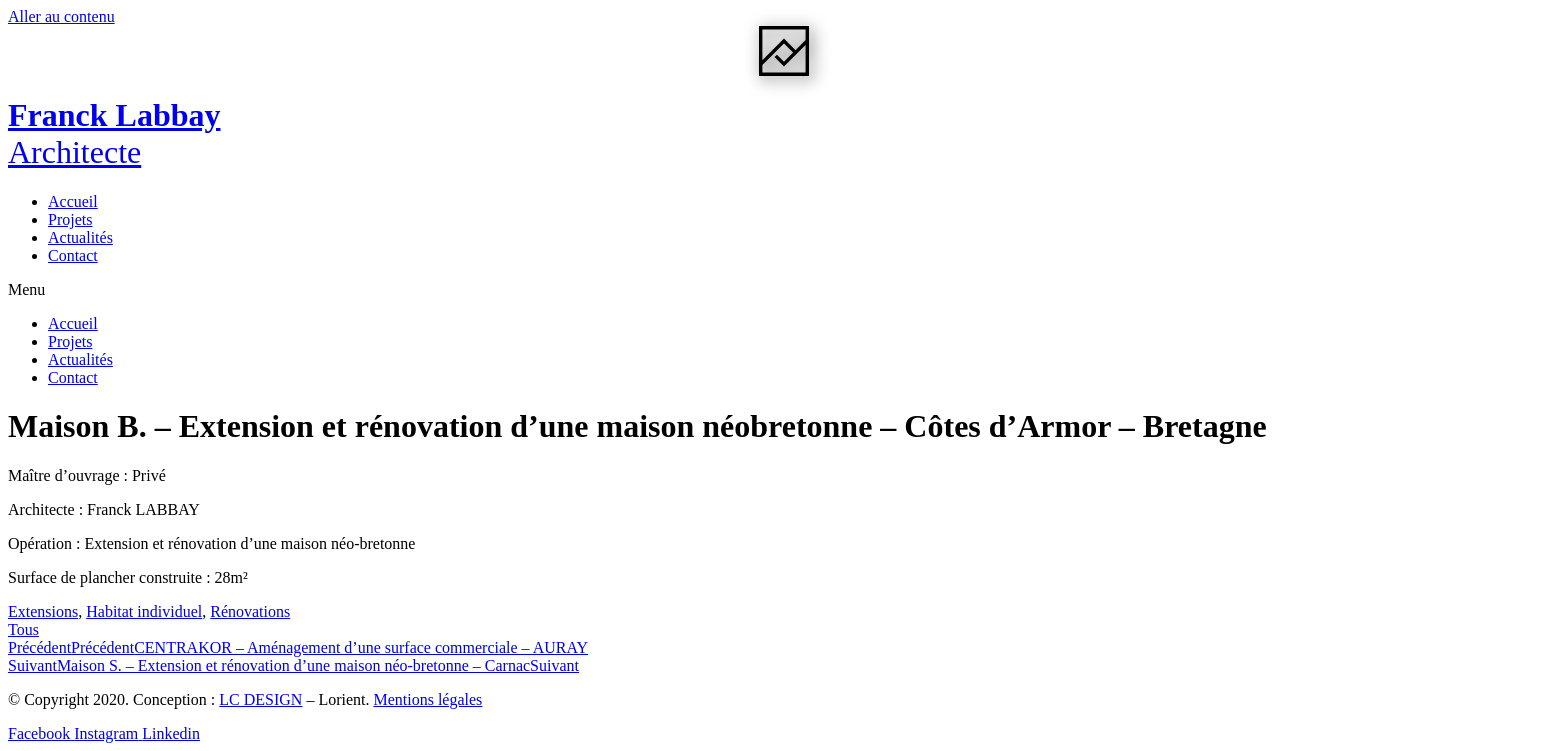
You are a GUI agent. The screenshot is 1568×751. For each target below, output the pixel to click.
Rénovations (250, 611)
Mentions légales (427, 699)
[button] (784, 290)
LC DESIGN (260, 699)
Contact (73, 255)
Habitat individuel (144, 611)
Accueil (73, 201)
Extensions (43, 611)
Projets (70, 219)
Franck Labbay (114, 133)
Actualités (80, 237)
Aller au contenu (61, 16)
